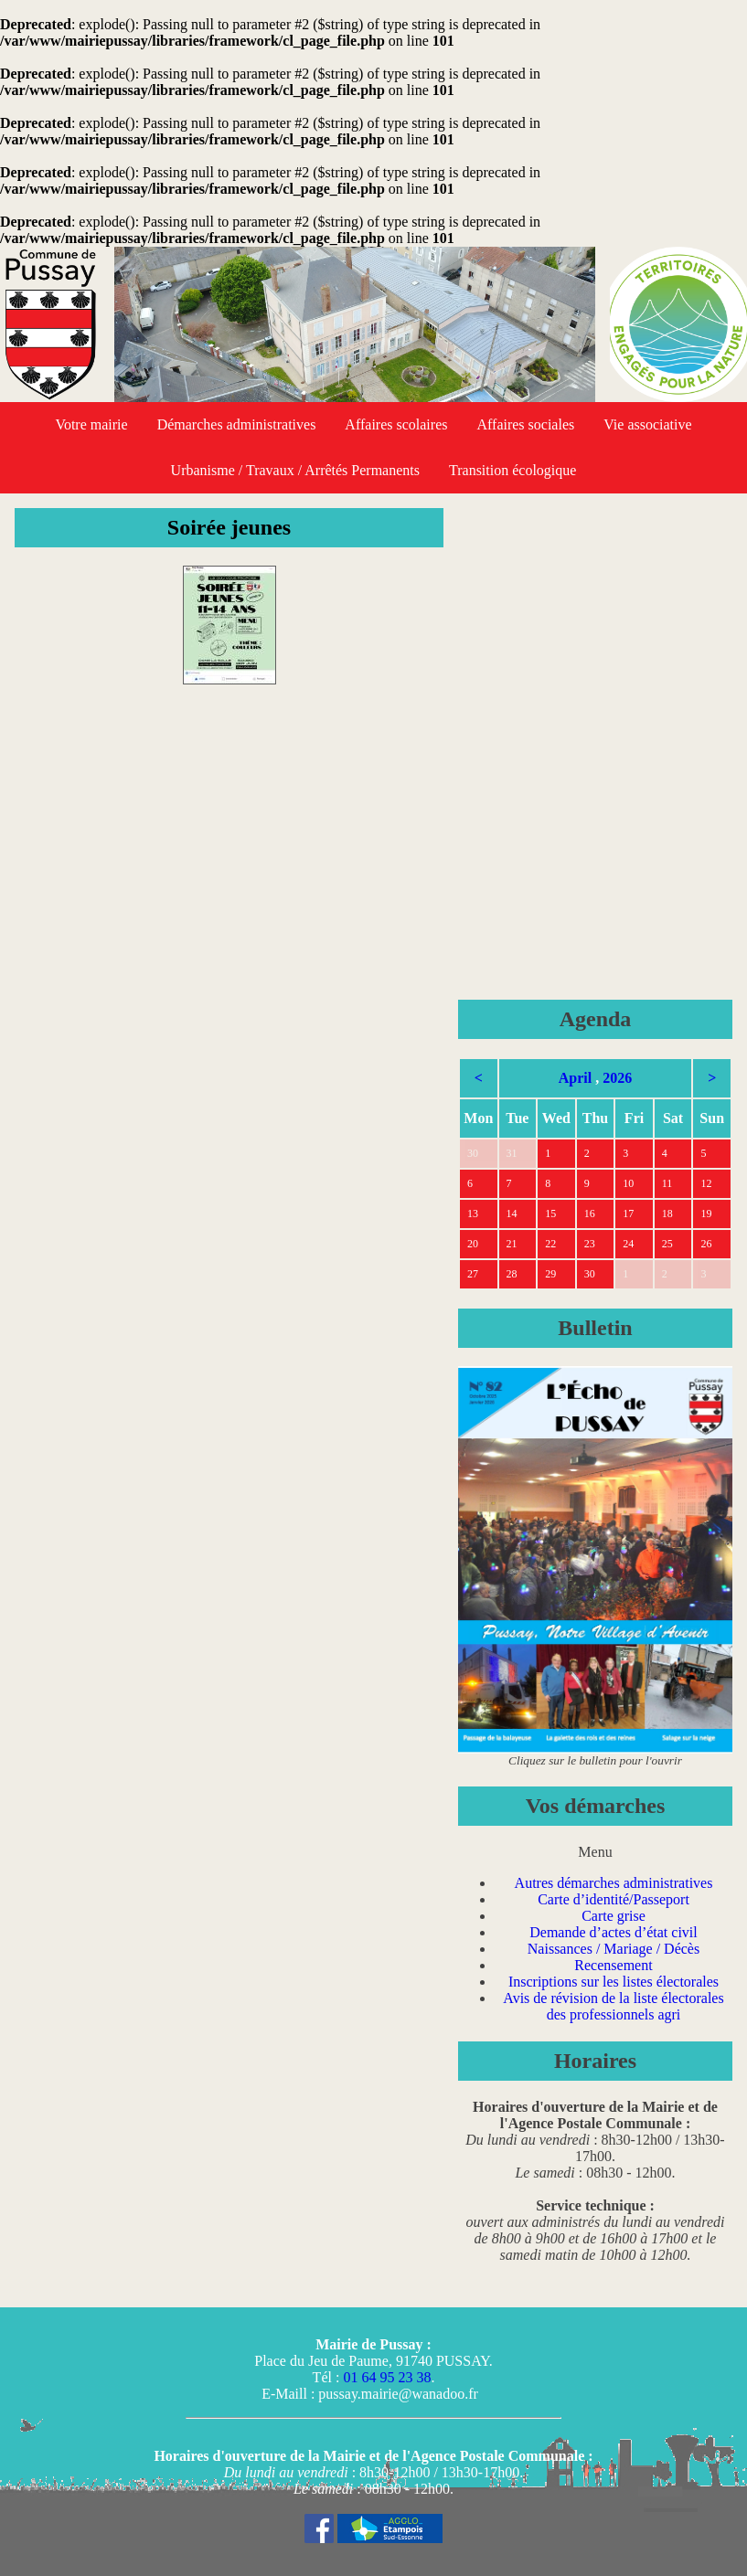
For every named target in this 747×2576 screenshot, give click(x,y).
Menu (595, 1852)
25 (667, 1243)
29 (550, 1273)
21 (512, 1243)
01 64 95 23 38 (387, 2377)
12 (705, 1183)
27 (472, 1273)
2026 (617, 1078)
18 (667, 1213)
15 (550, 1213)
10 (628, 1183)
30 (472, 1153)
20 (472, 1243)
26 (705, 1243)
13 (472, 1213)
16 (589, 1213)
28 (512, 1273)
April (575, 1078)
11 (667, 1183)
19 (705, 1213)
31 (512, 1153)
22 (550, 1243)
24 (628, 1243)
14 (512, 1213)
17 (628, 1213)
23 (589, 1243)
